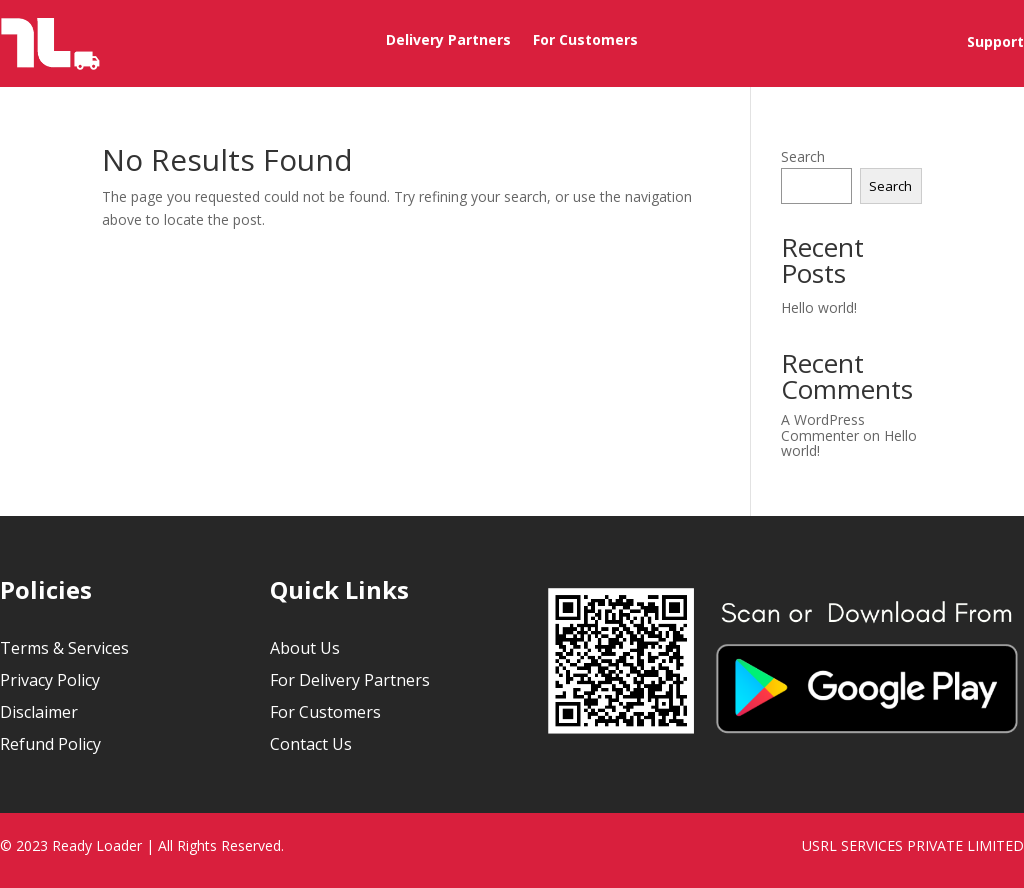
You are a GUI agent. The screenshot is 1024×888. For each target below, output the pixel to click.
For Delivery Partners (350, 680)
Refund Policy (50, 744)
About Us (305, 648)
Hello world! (819, 307)
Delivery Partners (448, 41)
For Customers (585, 41)
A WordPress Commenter (823, 427)
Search (803, 156)
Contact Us (311, 744)
